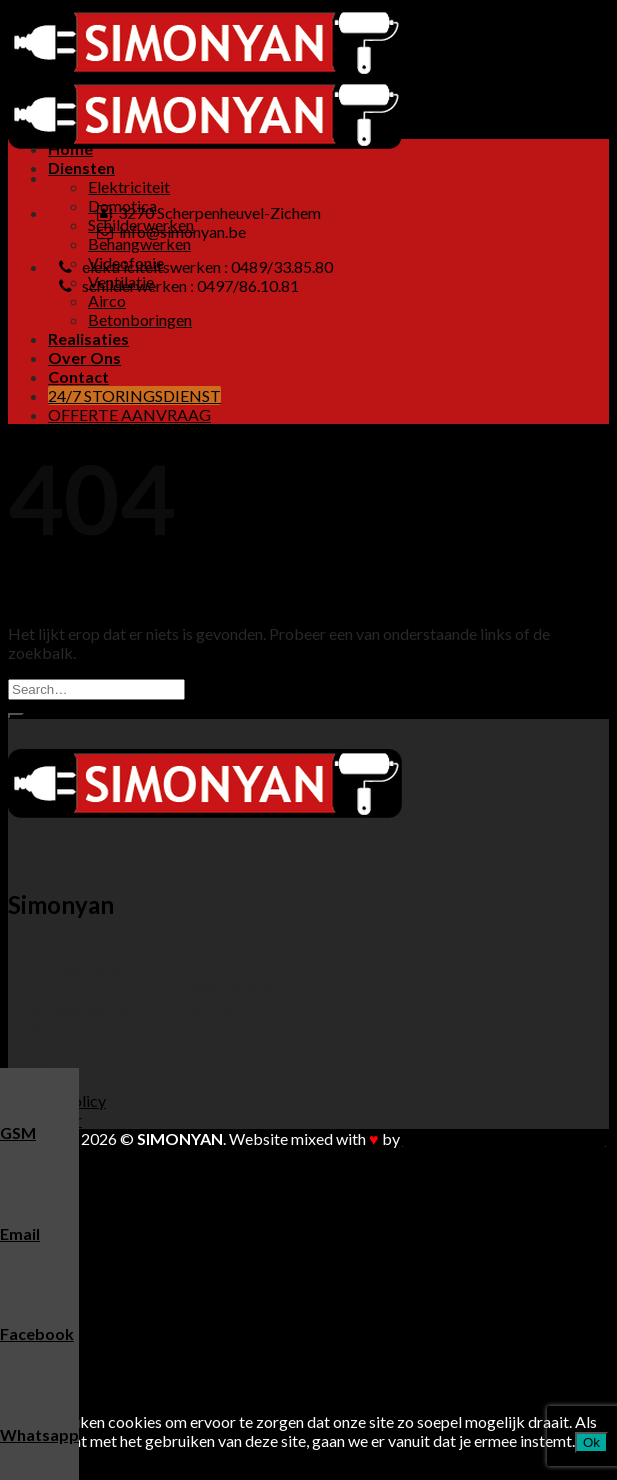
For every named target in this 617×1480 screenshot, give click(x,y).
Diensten (81, 167)
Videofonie (126, 1272)
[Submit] (16, 716)
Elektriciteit (129, 186)
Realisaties (88, 338)
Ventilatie (121, 1291)
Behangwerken (139, 243)
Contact (78, 376)
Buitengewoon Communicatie (504, 1138)
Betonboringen (140, 319)
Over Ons (84, 357)
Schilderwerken (141, 1234)
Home (70, 148)
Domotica (122, 1215)
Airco (107, 300)
